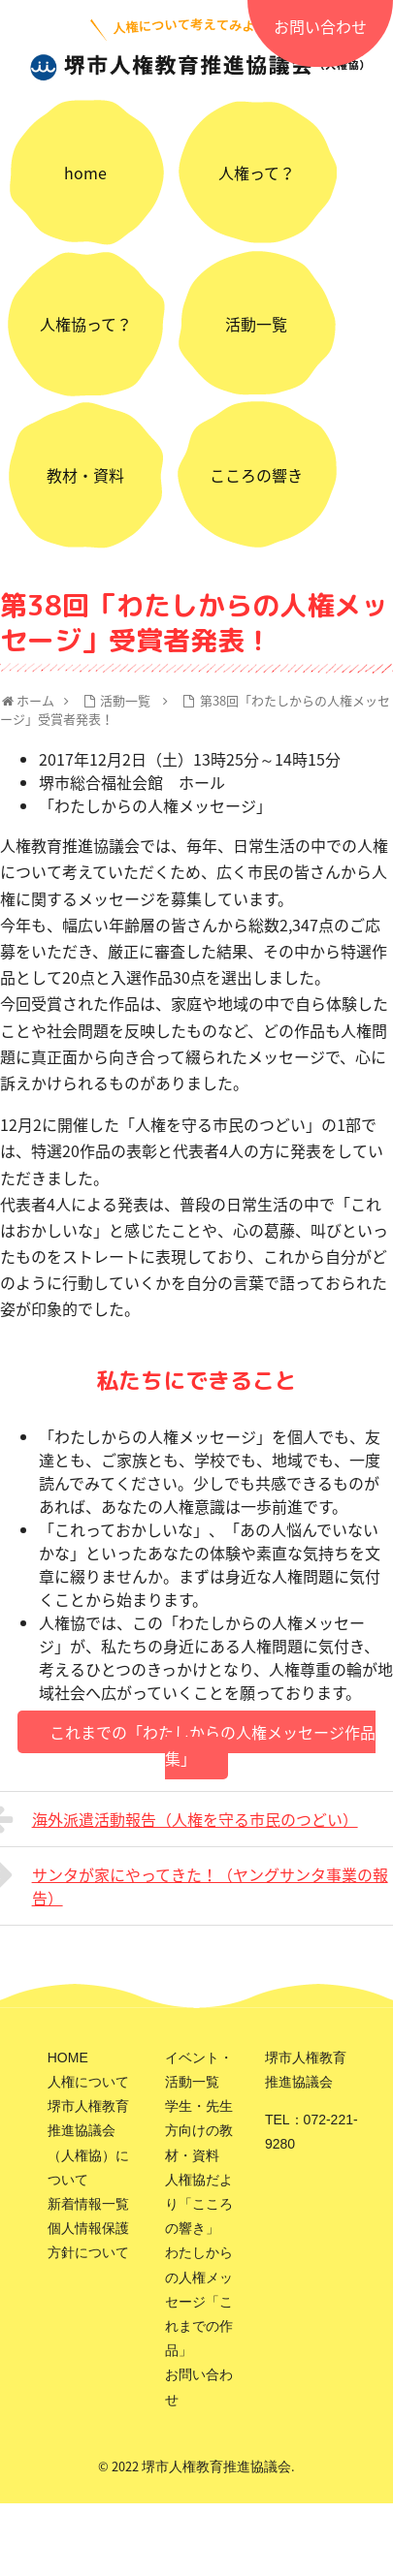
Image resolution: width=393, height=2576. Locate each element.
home (85, 172)
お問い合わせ (320, 26)
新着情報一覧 (88, 2204)
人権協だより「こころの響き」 (199, 2204)
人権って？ (256, 172)
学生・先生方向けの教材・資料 (199, 2130)
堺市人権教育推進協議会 (216, 2466)
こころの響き (256, 475)
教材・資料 (85, 475)
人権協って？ (86, 323)
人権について (88, 2081)
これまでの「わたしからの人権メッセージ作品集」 (212, 1745)
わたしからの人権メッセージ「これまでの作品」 (199, 2301)
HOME (68, 2057)
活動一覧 (256, 323)
